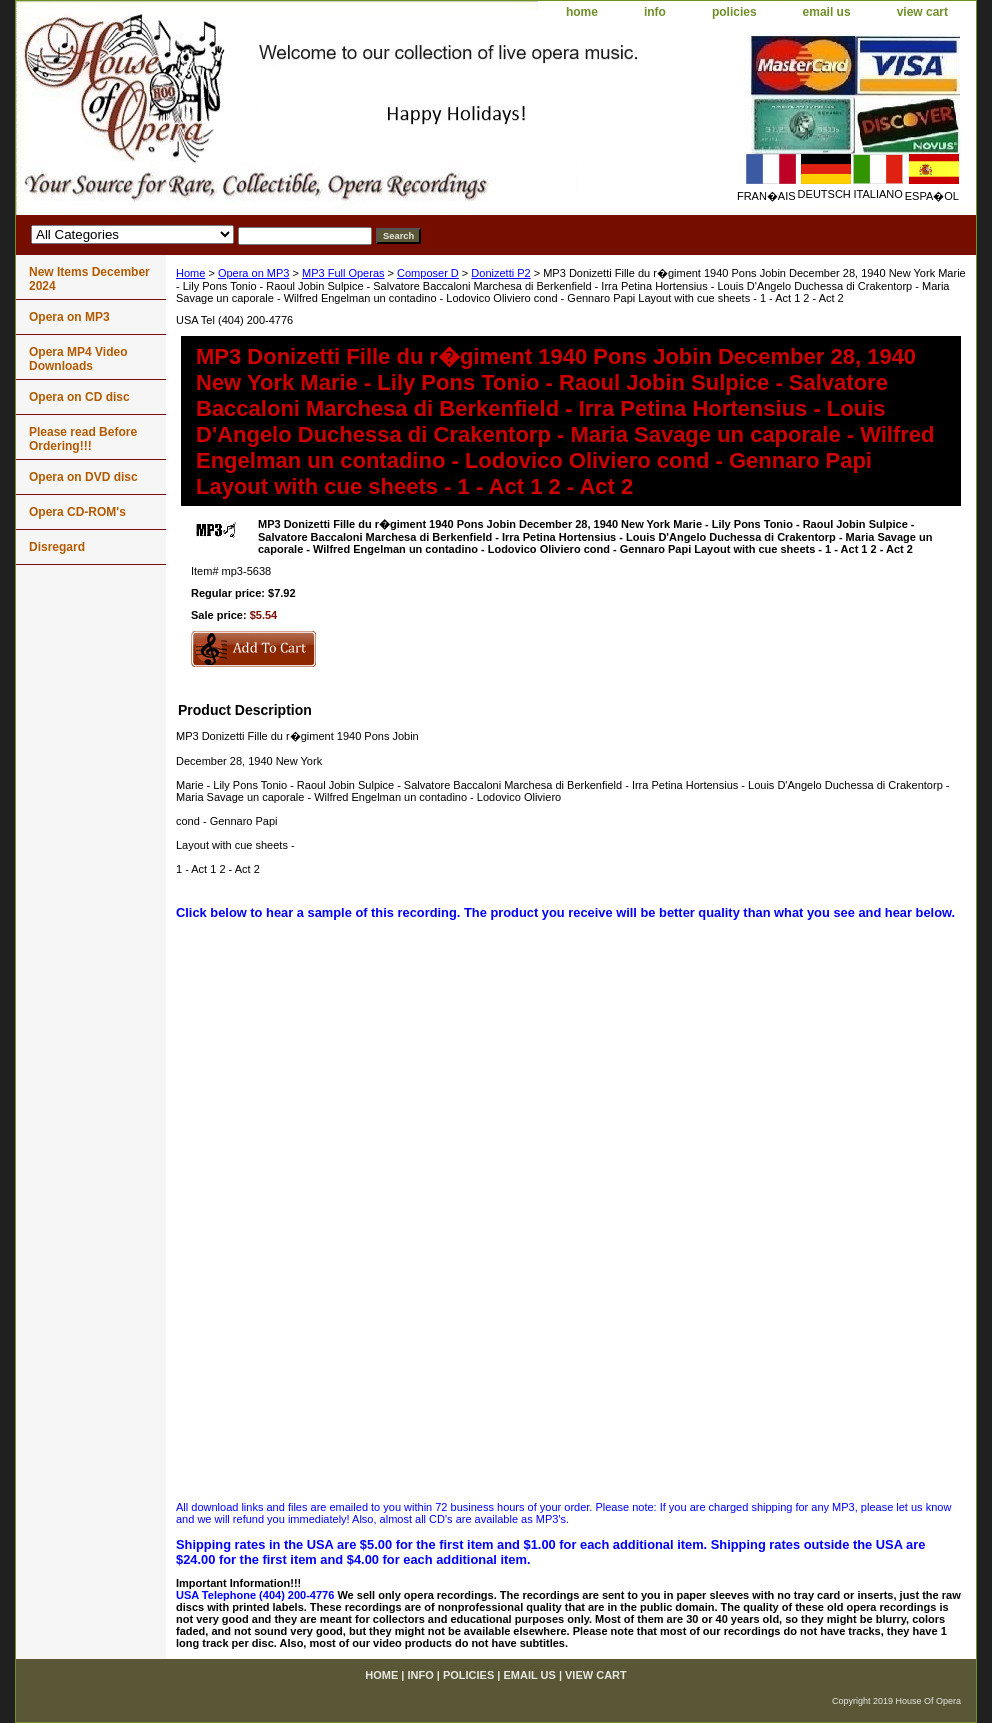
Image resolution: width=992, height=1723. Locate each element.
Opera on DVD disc (83, 477)
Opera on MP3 (254, 273)
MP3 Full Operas (343, 273)
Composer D (428, 273)
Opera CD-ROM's (77, 512)
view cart (922, 12)
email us (827, 12)
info (655, 12)
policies (734, 12)
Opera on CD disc (79, 397)
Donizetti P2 (500, 273)
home (582, 12)
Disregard (57, 547)
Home (190, 273)
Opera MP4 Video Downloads (78, 359)
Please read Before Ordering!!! (83, 439)
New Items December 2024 (89, 279)
